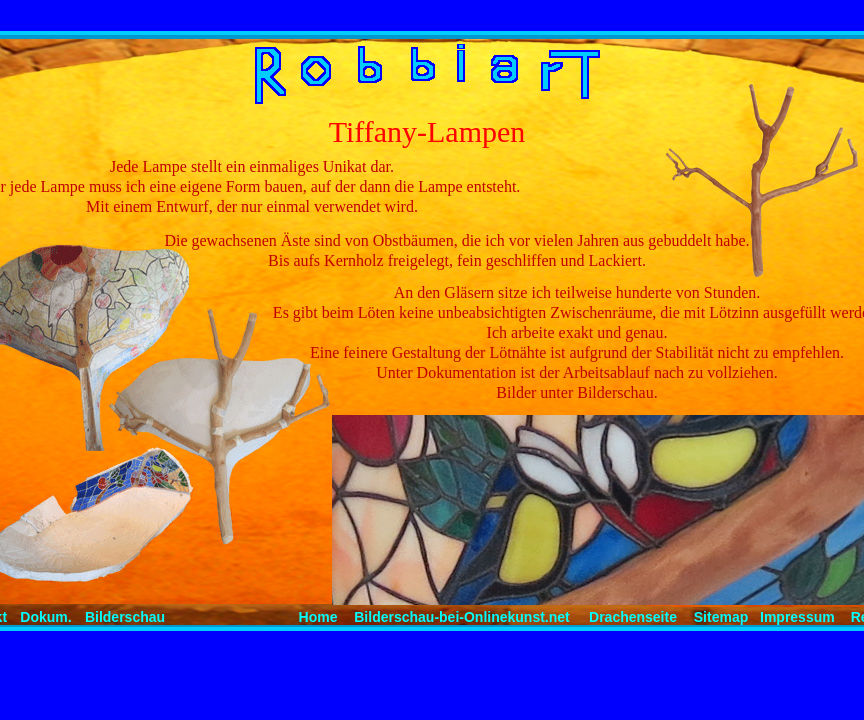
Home (318, 617)
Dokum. (45, 617)
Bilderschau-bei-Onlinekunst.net (461, 617)
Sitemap (721, 617)
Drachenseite (633, 617)
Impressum (797, 617)
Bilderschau (125, 617)
